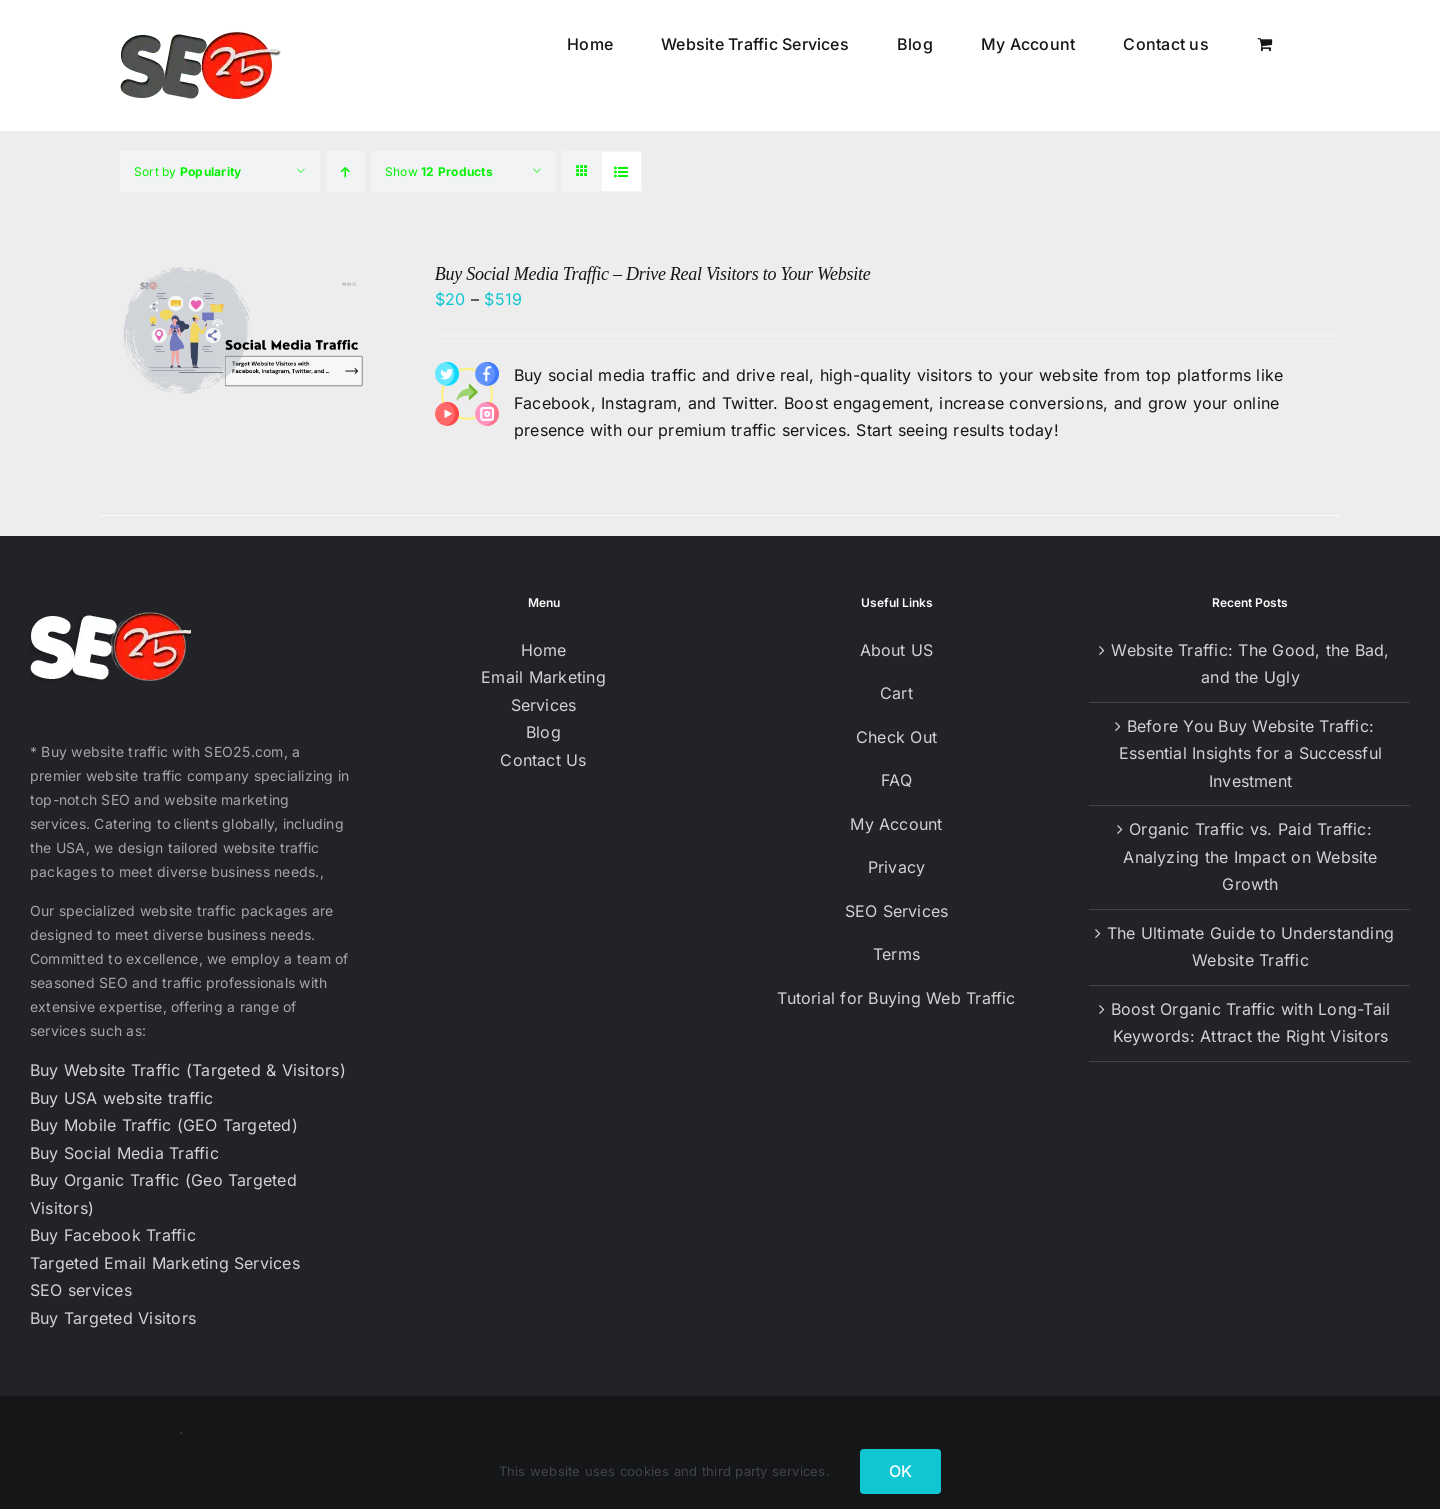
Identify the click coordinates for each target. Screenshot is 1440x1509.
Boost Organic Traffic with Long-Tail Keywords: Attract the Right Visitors (1251, 1023)
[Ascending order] (345, 171)
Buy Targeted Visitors (113, 1318)
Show (439, 171)
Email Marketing (543, 677)
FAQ (896, 780)
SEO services (81, 1290)
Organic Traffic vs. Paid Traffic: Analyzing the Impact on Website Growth (1250, 856)
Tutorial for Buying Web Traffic (896, 998)
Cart (896, 693)
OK (900, 1471)
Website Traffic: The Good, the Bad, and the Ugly (1250, 664)
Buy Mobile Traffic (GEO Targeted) (164, 1125)
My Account (896, 824)
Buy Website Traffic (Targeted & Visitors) (188, 1070)
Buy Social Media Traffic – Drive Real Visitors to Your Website (653, 274)
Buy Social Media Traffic (124, 1153)
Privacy (897, 867)
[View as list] (621, 171)
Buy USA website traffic (122, 1098)
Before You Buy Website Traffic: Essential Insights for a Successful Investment (1250, 753)
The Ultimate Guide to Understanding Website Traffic (1250, 947)
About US (897, 650)
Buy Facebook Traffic (113, 1235)
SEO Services (897, 911)
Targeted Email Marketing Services (165, 1263)
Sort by (187, 171)
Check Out (896, 737)
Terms (896, 954)
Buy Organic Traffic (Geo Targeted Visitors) (163, 1194)
